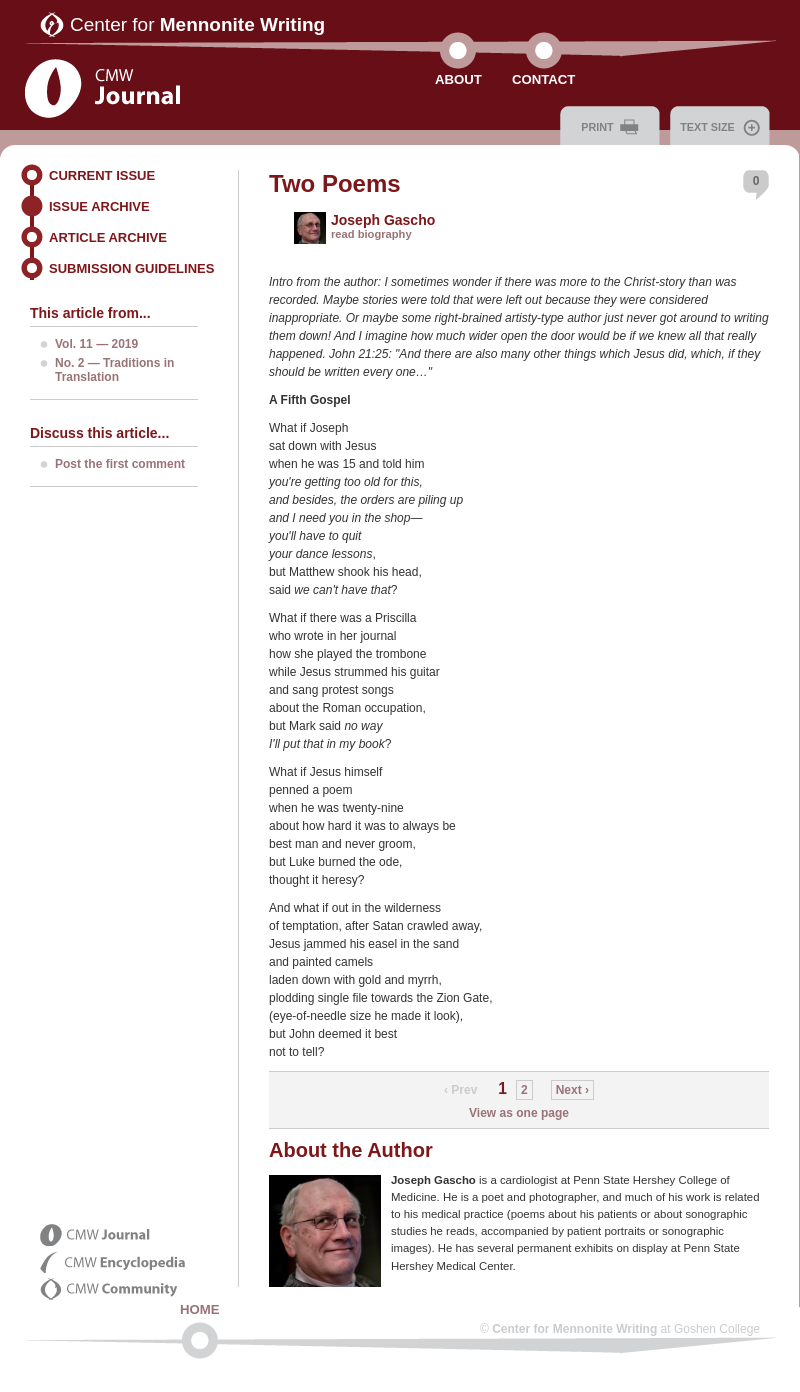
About (458, 79)
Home (200, 1309)
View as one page (519, 1113)
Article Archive (108, 237)
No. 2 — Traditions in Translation (114, 370)
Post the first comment (120, 464)
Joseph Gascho (383, 220)
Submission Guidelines (131, 268)
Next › (572, 1090)
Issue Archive (99, 206)
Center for (197, 24)
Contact (543, 79)
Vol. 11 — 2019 (96, 344)
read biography (371, 234)
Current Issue (102, 175)
